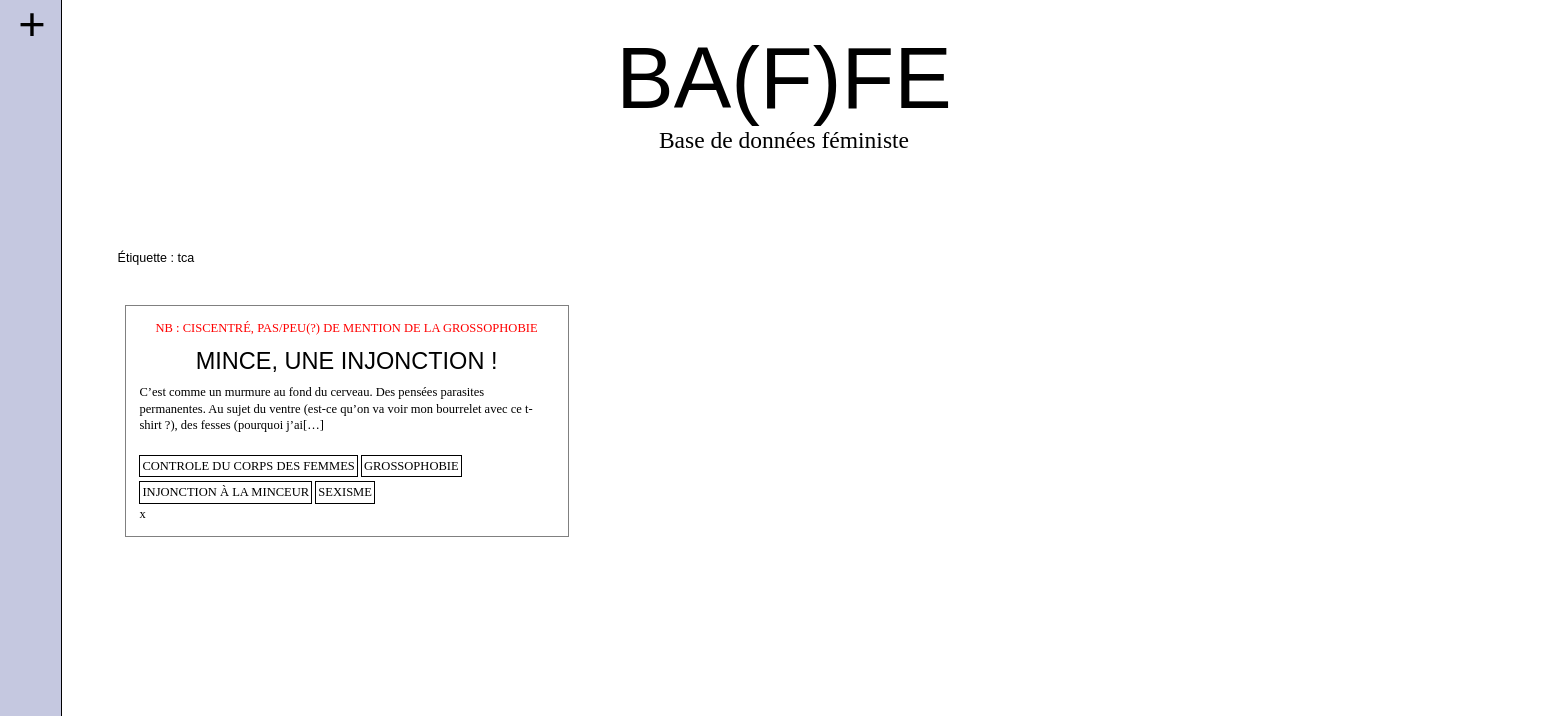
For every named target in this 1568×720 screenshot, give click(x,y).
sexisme (345, 492)
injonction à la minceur (225, 492)
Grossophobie (411, 466)
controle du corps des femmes (248, 466)
